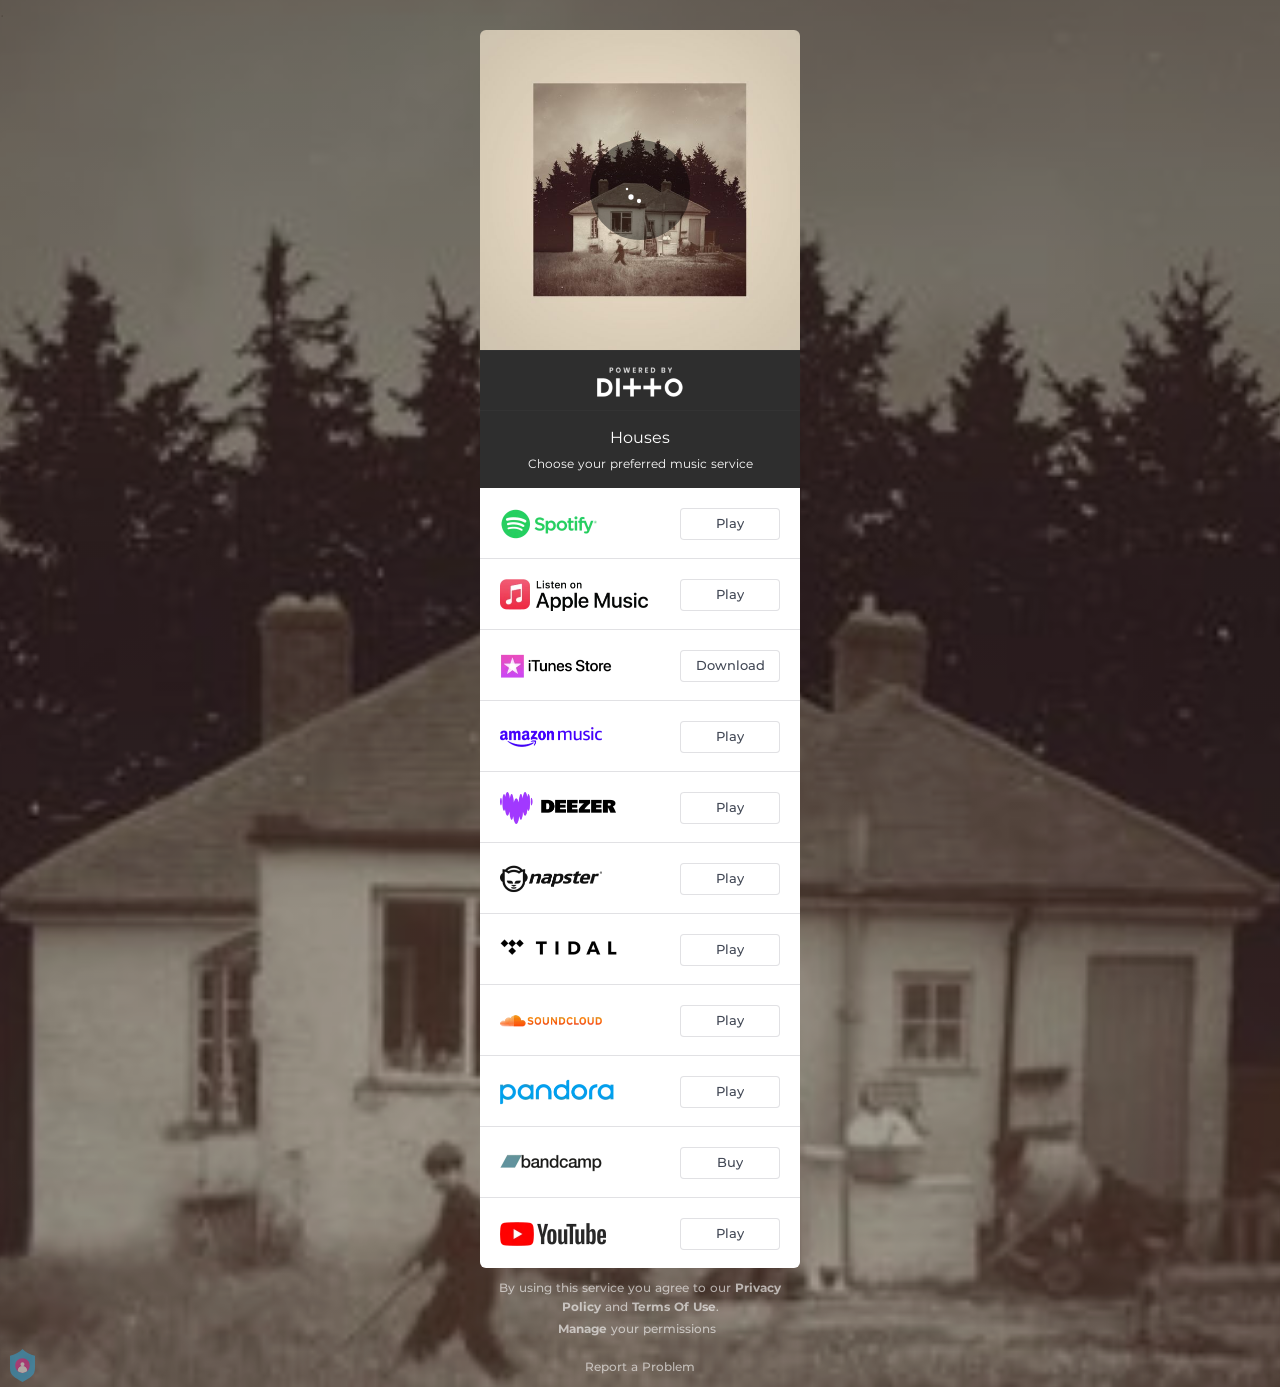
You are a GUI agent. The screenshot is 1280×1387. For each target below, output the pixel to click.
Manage (582, 1328)
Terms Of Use (674, 1306)
